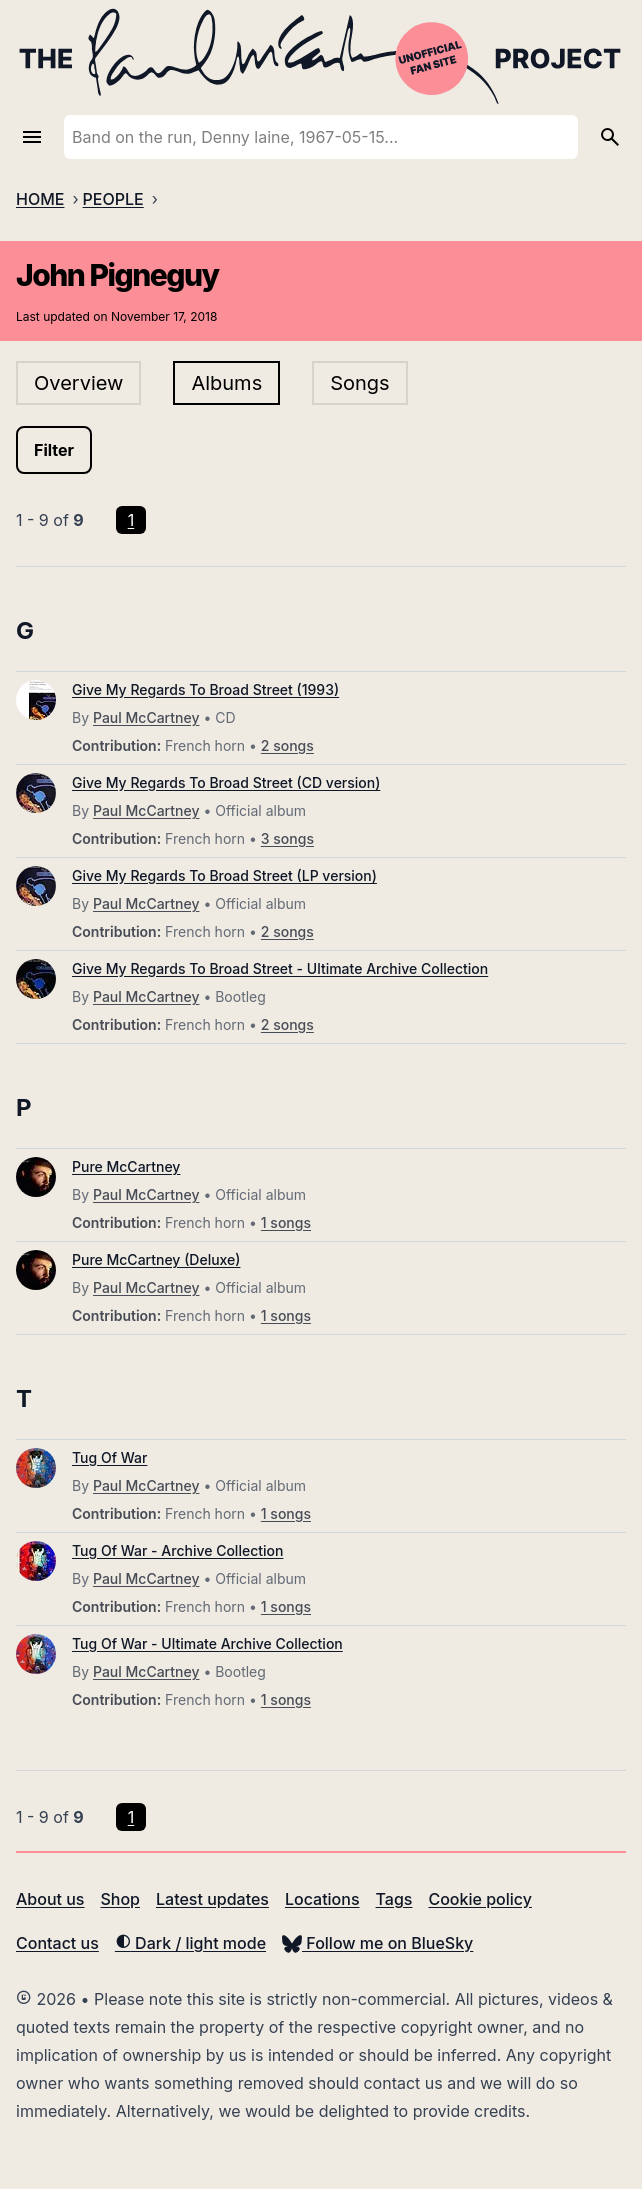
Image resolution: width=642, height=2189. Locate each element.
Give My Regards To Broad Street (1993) (205, 689)
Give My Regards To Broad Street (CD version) (226, 782)
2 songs (287, 745)
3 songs (287, 838)
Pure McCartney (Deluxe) (156, 1259)
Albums (226, 383)
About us (50, 1899)
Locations (322, 1899)
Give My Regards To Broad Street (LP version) (224, 875)
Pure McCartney (126, 1166)
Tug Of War (109, 1457)
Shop (120, 1899)
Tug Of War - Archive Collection (177, 1550)
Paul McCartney (146, 717)
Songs (359, 383)
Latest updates (212, 1899)
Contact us (57, 1943)
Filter (54, 450)
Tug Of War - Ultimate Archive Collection (207, 1643)
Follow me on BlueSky (377, 1943)
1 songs (286, 1222)
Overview (78, 383)
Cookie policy (479, 1899)
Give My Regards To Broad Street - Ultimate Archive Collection (280, 968)
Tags (394, 1899)
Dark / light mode (190, 1943)
